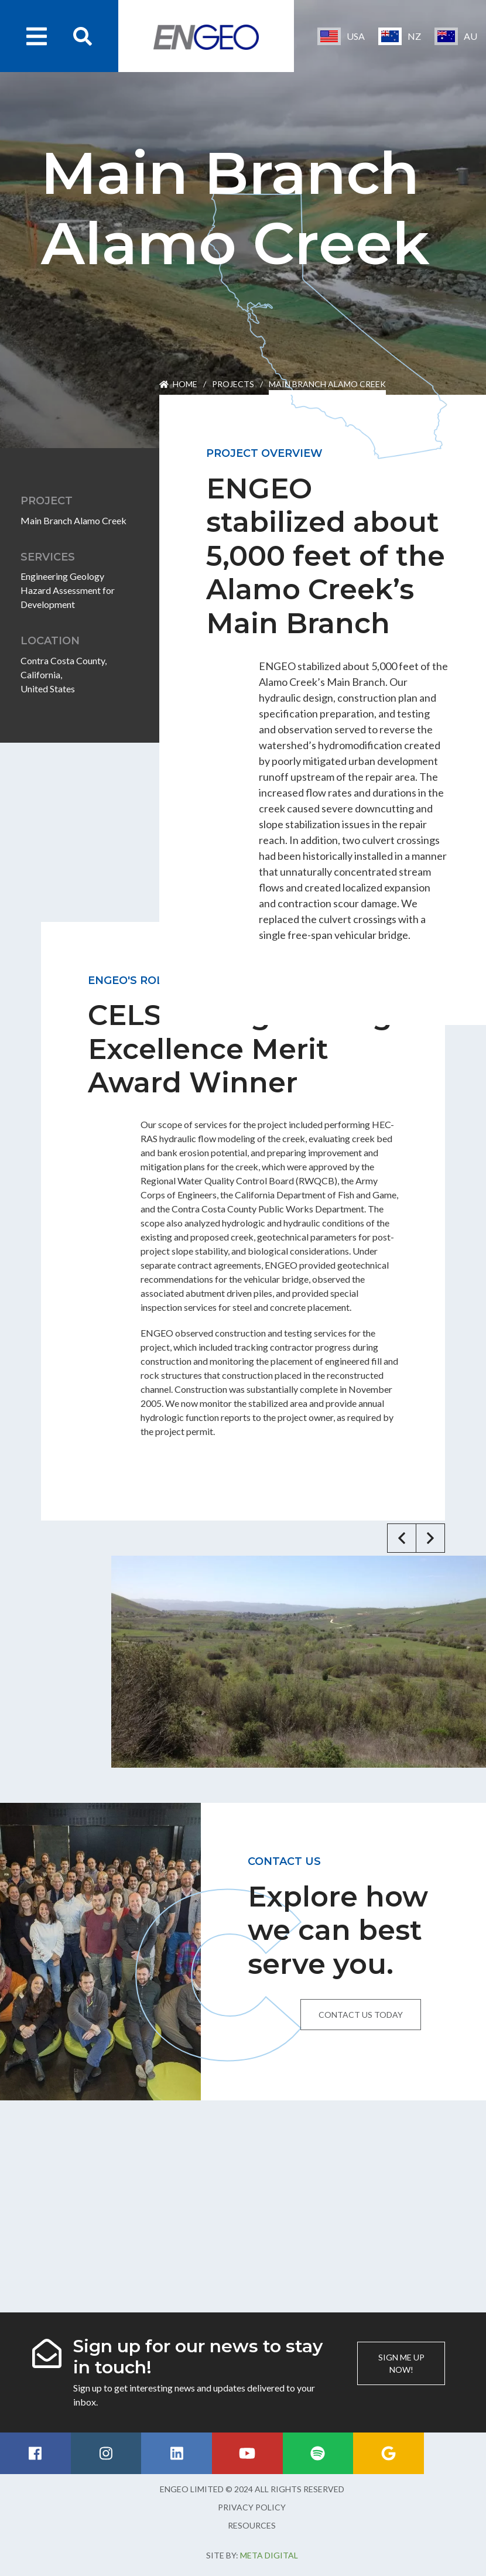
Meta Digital (269, 2555)
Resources (252, 2525)
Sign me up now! (401, 2363)
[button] (401, 1538)
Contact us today (361, 2015)
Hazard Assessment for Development (67, 597)
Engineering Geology (62, 576)
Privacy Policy (252, 2507)
